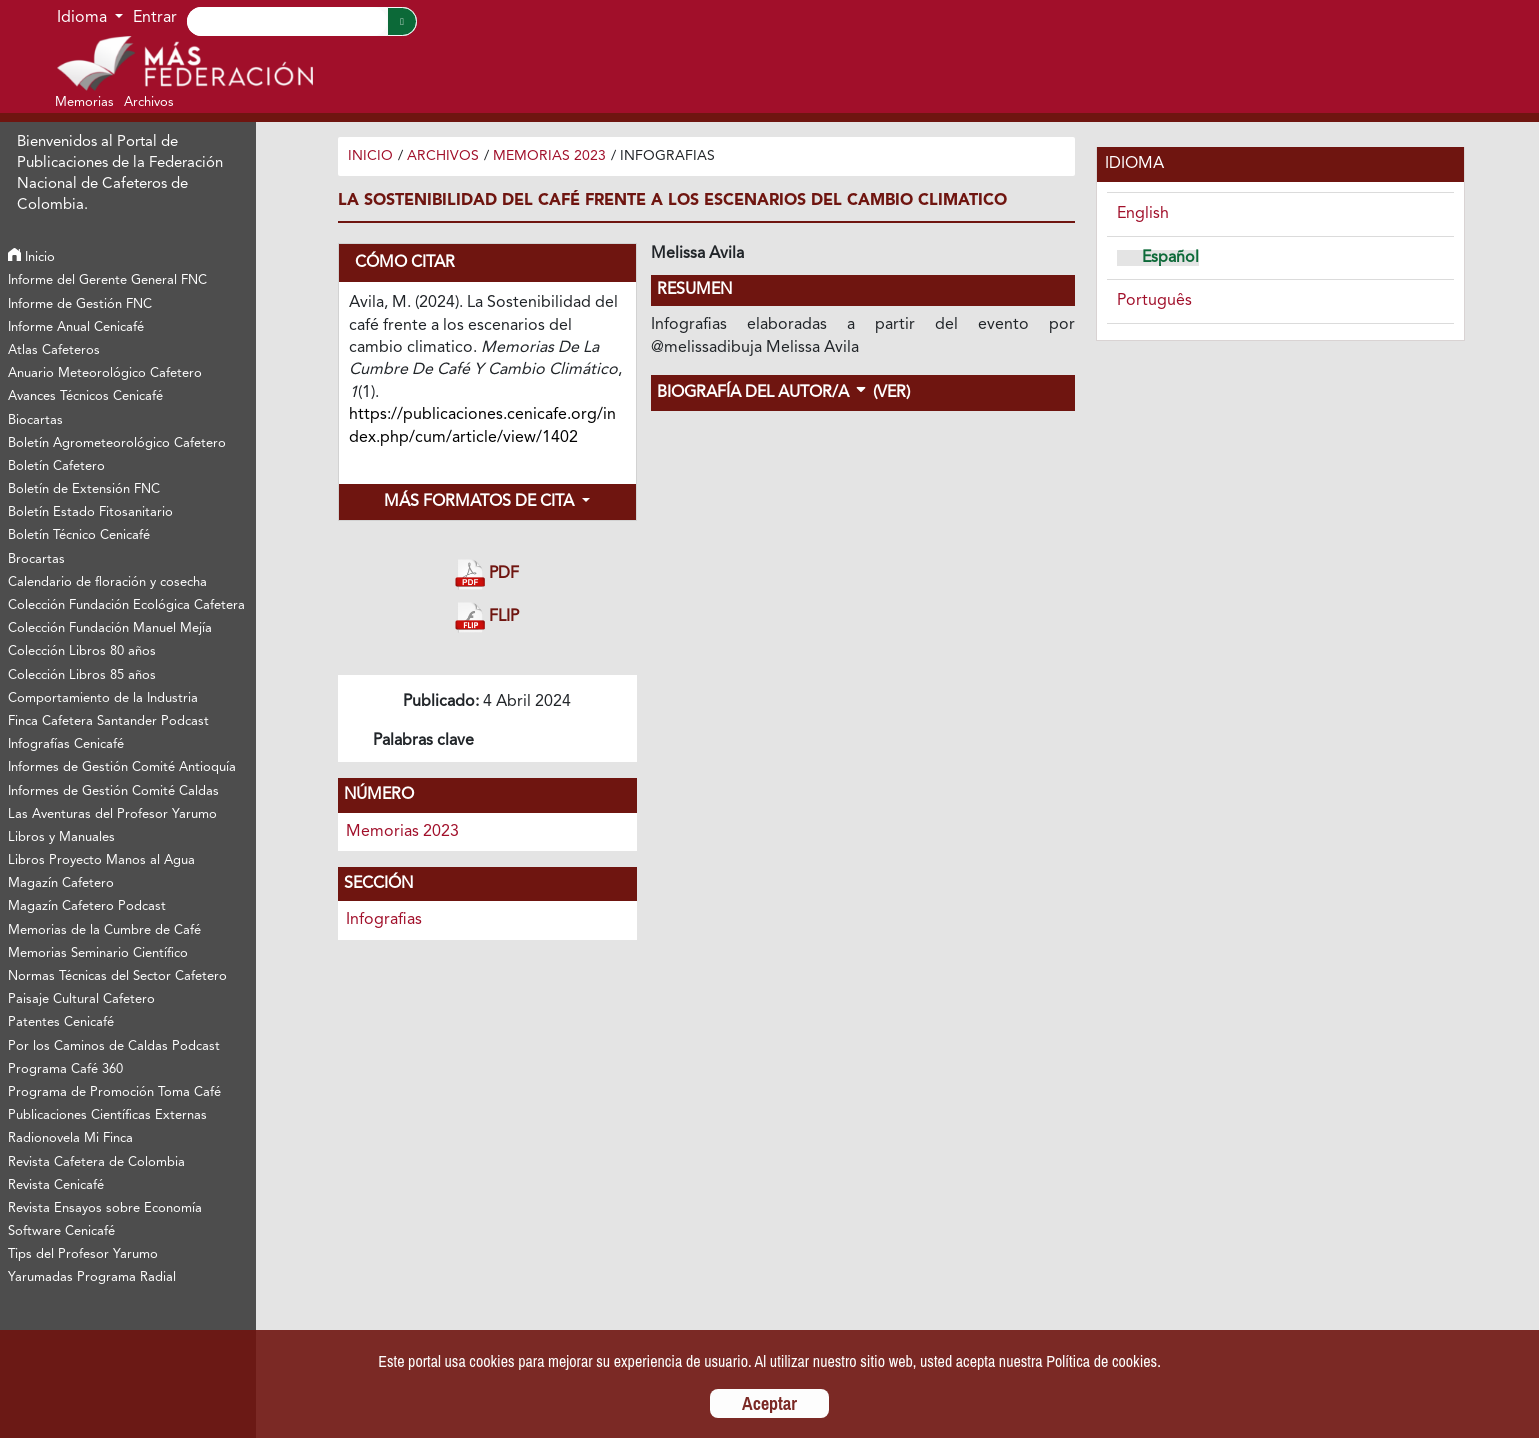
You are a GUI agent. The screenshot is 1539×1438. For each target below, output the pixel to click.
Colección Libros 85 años (82, 675)
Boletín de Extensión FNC (84, 489)
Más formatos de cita (481, 502)
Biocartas (35, 420)
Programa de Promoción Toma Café (114, 1092)
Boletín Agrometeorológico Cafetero (117, 443)
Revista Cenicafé (56, 1185)
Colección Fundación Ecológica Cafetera (126, 605)
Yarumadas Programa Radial (92, 1277)
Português (1154, 301)
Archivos (443, 156)
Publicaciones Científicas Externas (107, 1115)
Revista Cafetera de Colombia (96, 1162)
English (1143, 214)
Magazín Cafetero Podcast (87, 906)
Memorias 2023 (549, 156)
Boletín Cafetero (56, 466)
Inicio (31, 257)
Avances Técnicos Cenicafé (85, 396)
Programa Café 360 (65, 1069)
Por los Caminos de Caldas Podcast (114, 1046)
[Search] (287, 21)
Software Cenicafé (61, 1231)
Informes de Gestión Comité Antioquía (122, 767)
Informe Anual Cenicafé (76, 327)
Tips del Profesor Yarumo (83, 1254)
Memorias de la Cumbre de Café (104, 930)
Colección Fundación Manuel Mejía (110, 628)
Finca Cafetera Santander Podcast (108, 721)
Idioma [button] (84, 18)
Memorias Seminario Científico (98, 953)
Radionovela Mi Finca (70, 1138)
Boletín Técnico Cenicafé (79, 535)
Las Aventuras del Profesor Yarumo (112, 814)
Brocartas (36, 559)
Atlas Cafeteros (54, 350)
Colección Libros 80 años (82, 651)
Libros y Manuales (61, 837)
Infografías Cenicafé (66, 744)
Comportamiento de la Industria (103, 698)
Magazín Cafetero (61, 883)
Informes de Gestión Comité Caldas (113, 791)
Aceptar (769, 1403)
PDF (487, 574)
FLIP (487, 617)
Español (1170, 258)
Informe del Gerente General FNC (107, 280)
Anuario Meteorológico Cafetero (105, 373)
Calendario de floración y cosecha (107, 582)
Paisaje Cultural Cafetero (81, 999)
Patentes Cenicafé (61, 1022)
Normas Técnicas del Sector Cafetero (117, 976)
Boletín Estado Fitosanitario (90, 512)
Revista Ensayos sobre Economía (105, 1208)
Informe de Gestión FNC (80, 304)
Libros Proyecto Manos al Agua (101, 860)
